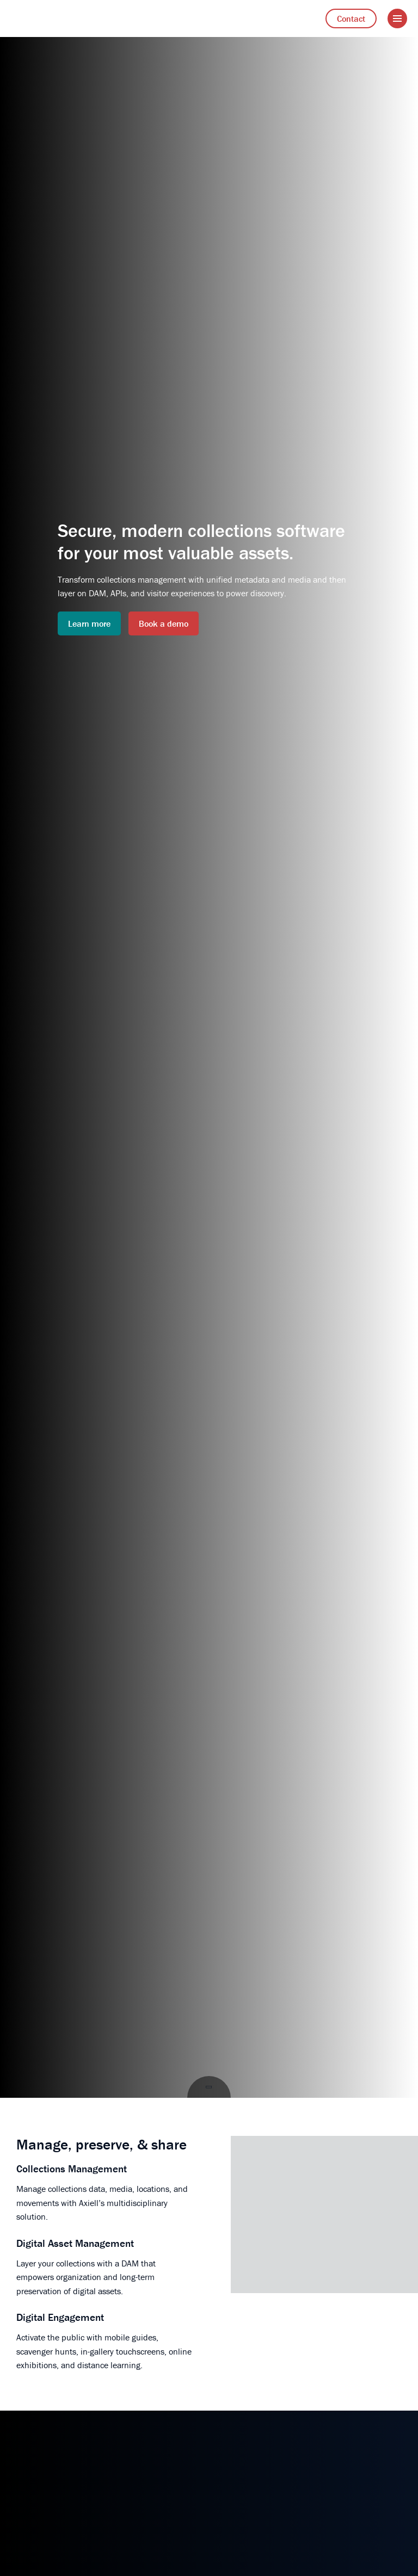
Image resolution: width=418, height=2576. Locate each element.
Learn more (89, 623)
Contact (351, 18)
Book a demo (163, 623)
